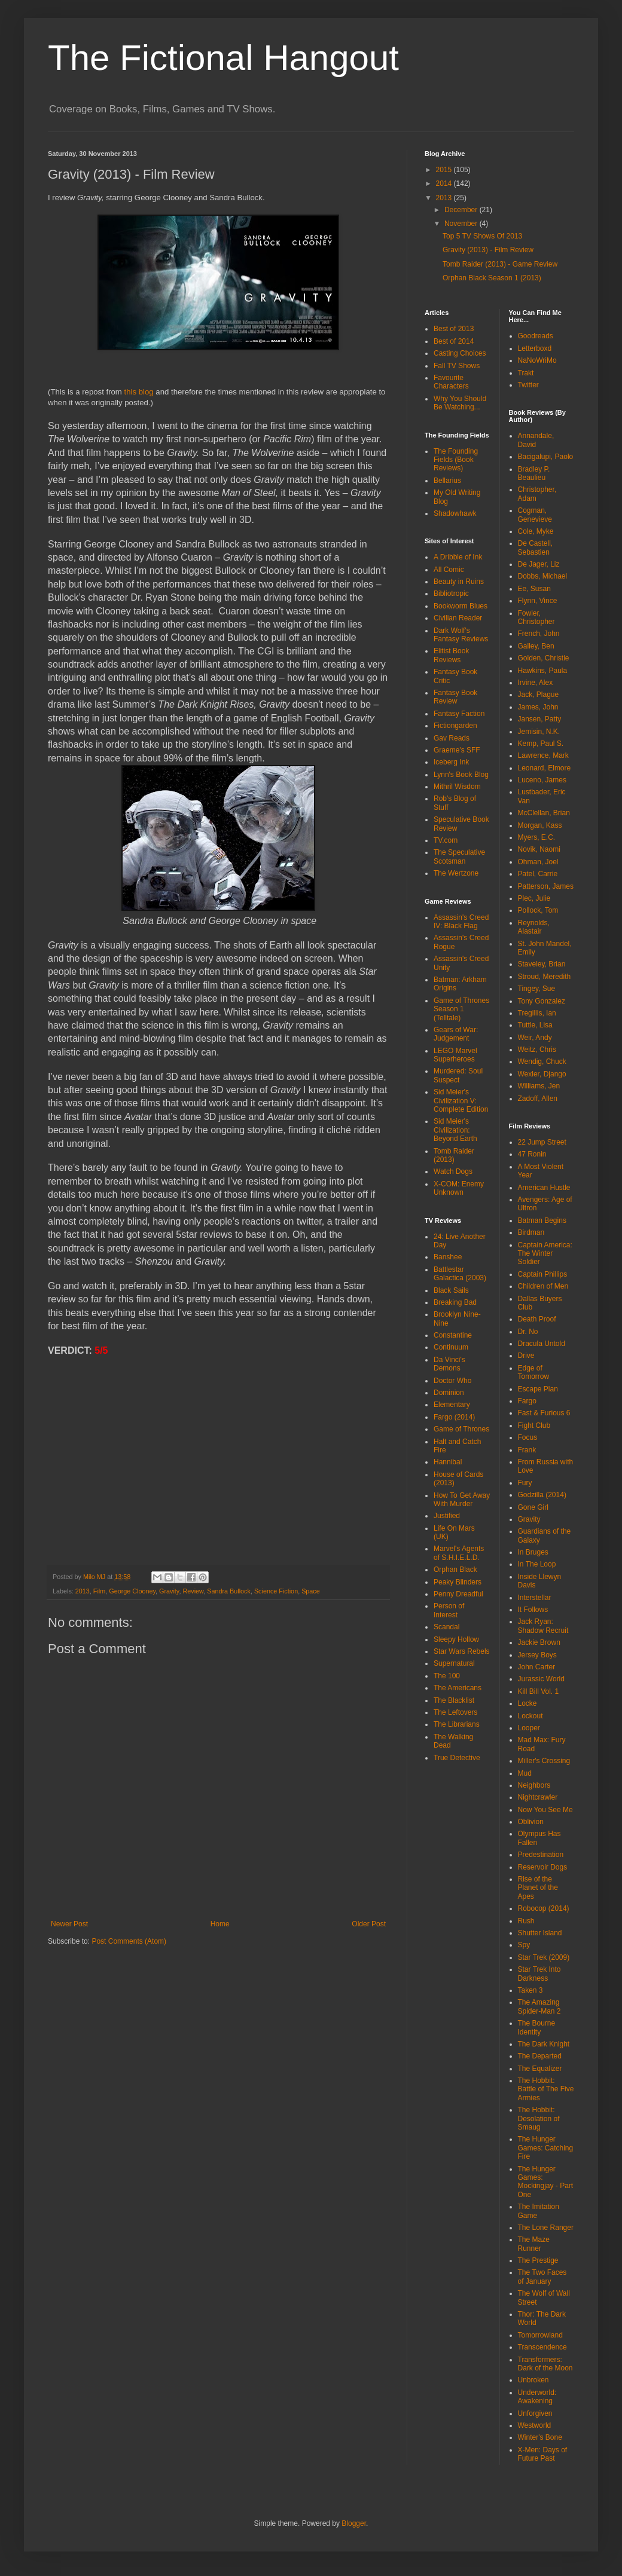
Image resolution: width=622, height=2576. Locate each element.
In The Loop (537, 1564)
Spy (524, 1945)
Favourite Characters (451, 382)
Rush (526, 1921)
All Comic (449, 569)
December (462, 210)
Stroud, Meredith (544, 976)
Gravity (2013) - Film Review (488, 250)
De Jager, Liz (539, 564)
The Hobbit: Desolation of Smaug (539, 2118)
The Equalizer (540, 2068)
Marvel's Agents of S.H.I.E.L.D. (459, 1552)
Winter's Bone (540, 2437)
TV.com (446, 840)
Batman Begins (542, 1220)
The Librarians (457, 1724)
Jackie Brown (539, 1642)
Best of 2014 (454, 341)
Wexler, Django (542, 1074)
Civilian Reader (458, 618)
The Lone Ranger (546, 2227)
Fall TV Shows (457, 366)
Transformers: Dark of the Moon (545, 2363)
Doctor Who (452, 1380)
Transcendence (542, 2347)
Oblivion (531, 1822)
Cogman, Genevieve (535, 514)
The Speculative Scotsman (459, 856)
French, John (539, 633)
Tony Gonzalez (541, 1001)
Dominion (449, 1392)
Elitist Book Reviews (451, 655)
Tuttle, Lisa (535, 1025)
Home (220, 1924)
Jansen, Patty (540, 719)
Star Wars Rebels (462, 1651)
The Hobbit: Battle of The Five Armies (546, 2089)
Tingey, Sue (537, 988)
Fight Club (534, 1425)
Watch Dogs (453, 1171)
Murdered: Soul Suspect (458, 1075)
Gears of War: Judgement (456, 1034)
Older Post (369, 1924)
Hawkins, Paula (543, 670)
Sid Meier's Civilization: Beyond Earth (455, 1130)
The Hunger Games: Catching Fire (546, 2148)
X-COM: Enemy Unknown (459, 1188)
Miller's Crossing (544, 1761)
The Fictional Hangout (223, 58)
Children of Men (543, 1286)
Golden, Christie (543, 658)
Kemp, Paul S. (541, 743)
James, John (538, 707)
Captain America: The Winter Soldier (545, 1253)
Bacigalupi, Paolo (546, 456)
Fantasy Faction (459, 713)
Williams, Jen (539, 1086)
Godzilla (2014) (542, 1495)
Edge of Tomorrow (534, 1372)
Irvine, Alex (535, 682)
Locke (527, 1703)
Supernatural (454, 1663)
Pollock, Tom (538, 910)
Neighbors (534, 1785)
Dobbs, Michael (543, 576)
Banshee (448, 1257)
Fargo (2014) (454, 1417)
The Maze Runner (534, 2243)
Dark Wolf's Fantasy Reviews (461, 634)
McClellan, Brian (544, 813)
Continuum (451, 1347)
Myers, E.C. (537, 837)
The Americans (457, 1688)
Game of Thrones (461, 1429)
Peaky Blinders (457, 1582)
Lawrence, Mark (543, 755)
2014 (445, 183)
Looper (529, 1728)
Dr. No (528, 1331)
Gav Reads (451, 738)
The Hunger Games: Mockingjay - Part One (546, 2182)
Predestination (541, 1854)
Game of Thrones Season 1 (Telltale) (461, 1009)
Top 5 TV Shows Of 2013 (482, 236)
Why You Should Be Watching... (460, 402)
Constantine (453, 1335)
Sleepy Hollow (456, 1639)
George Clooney (132, 1591)
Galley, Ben (536, 646)
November (462, 223)
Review (192, 1591)
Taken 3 (530, 1990)
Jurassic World (541, 1679)
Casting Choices (460, 353)
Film (99, 1591)
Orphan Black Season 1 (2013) (492, 278)
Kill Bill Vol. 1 (538, 1691)
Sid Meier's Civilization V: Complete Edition (461, 1100)
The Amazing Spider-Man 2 (539, 2006)
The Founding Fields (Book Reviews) (456, 460)
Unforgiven (535, 2413)
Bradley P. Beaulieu (534, 473)
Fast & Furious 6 (544, 1413)
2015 (445, 170)
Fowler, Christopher (536, 617)
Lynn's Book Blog (461, 774)
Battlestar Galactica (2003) (460, 1273)
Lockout (530, 1716)
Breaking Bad (455, 1302)
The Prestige (538, 2260)
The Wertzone (456, 873)
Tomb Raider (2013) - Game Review (500, 264)
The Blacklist (454, 1700)
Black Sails (451, 1290)
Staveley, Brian (542, 964)
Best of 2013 (454, 329)
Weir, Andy (535, 1037)
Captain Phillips (543, 1274)
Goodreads (535, 336)
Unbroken (533, 2380)
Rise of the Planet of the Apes (538, 1888)
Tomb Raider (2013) (454, 1155)
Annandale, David (536, 440)
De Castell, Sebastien (535, 547)
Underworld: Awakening (537, 2396)
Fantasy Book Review (455, 697)
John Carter (537, 1667)
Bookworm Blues (460, 606)
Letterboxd (535, 348)
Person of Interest (449, 1610)
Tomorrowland (540, 2335)
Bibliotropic (451, 593)
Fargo (527, 1401)
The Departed (540, 2056)
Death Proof (537, 1319)
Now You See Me (545, 1810)
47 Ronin (532, 1154)
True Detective (457, 1758)
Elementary (452, 1404)
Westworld (534, 2425)
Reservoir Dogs (543, 1867)
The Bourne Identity (537, 2027)
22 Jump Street (542, 1142)
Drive (526, 1355)
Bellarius (447, 480)
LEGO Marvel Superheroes (455, 1055)
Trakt (526, 373)
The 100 (447, 1676)
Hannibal (448, 1462)
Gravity (169, 1591)
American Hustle (544, 1187)
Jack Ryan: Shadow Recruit (543, 1625)
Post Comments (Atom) (129, 1941)
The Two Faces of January (542, 2276)
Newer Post (69, 1924)
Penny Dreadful (458, 1594)
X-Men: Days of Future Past (543, 2454)
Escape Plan (538, 1389)
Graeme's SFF (457, 750)
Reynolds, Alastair (534, 927)
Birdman (531, 1232)
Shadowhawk (455, 513)
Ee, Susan (534, 589)
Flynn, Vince (537, 600)
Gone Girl (533, 1507)
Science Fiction (276, 1591)
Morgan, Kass (540, 825)
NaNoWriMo (537, 360)
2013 (82, 1591)
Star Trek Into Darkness (539, 1973)
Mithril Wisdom (457, 786)
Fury (525, 1483)
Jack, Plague (538, 694)
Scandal (446, 1627)
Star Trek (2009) (544, 1957)
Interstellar (534, 1597)
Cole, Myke (536, 531)
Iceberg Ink (451, 762)
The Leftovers (455, 1712)
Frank (527, 1450)
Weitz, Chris (537, 1049)
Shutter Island (540, 1933)
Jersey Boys (537, 1655)
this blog (139, 391)
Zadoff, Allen (538, 1098)
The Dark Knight (544, 2044)
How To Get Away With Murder (462, 1499)
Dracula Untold (541, 1343)
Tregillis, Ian (537, 1013)
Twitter (528, 385)
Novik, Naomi (539, 849)
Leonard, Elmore (544, 768)
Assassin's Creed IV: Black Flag (461, 921)
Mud (525, 1773)
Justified (447, 1516)
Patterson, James (546, 886)
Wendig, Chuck (542, 1061)
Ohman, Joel (538, 862)
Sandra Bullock (229, 1591)
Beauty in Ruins (459, 581)
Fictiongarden (455, 725)
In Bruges (533, 1552)
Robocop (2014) (543, 1908)
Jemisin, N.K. (539, 731)
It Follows (533, 1609)
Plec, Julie (534, 898)
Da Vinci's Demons (449, 1364)
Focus (528, 1437)
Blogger (354, 2523)
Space (310, 1591)
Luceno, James (542, 780)
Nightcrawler (538, 1797)
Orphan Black (455, 1569)
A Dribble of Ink (458, 557)
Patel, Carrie (538, 874)
